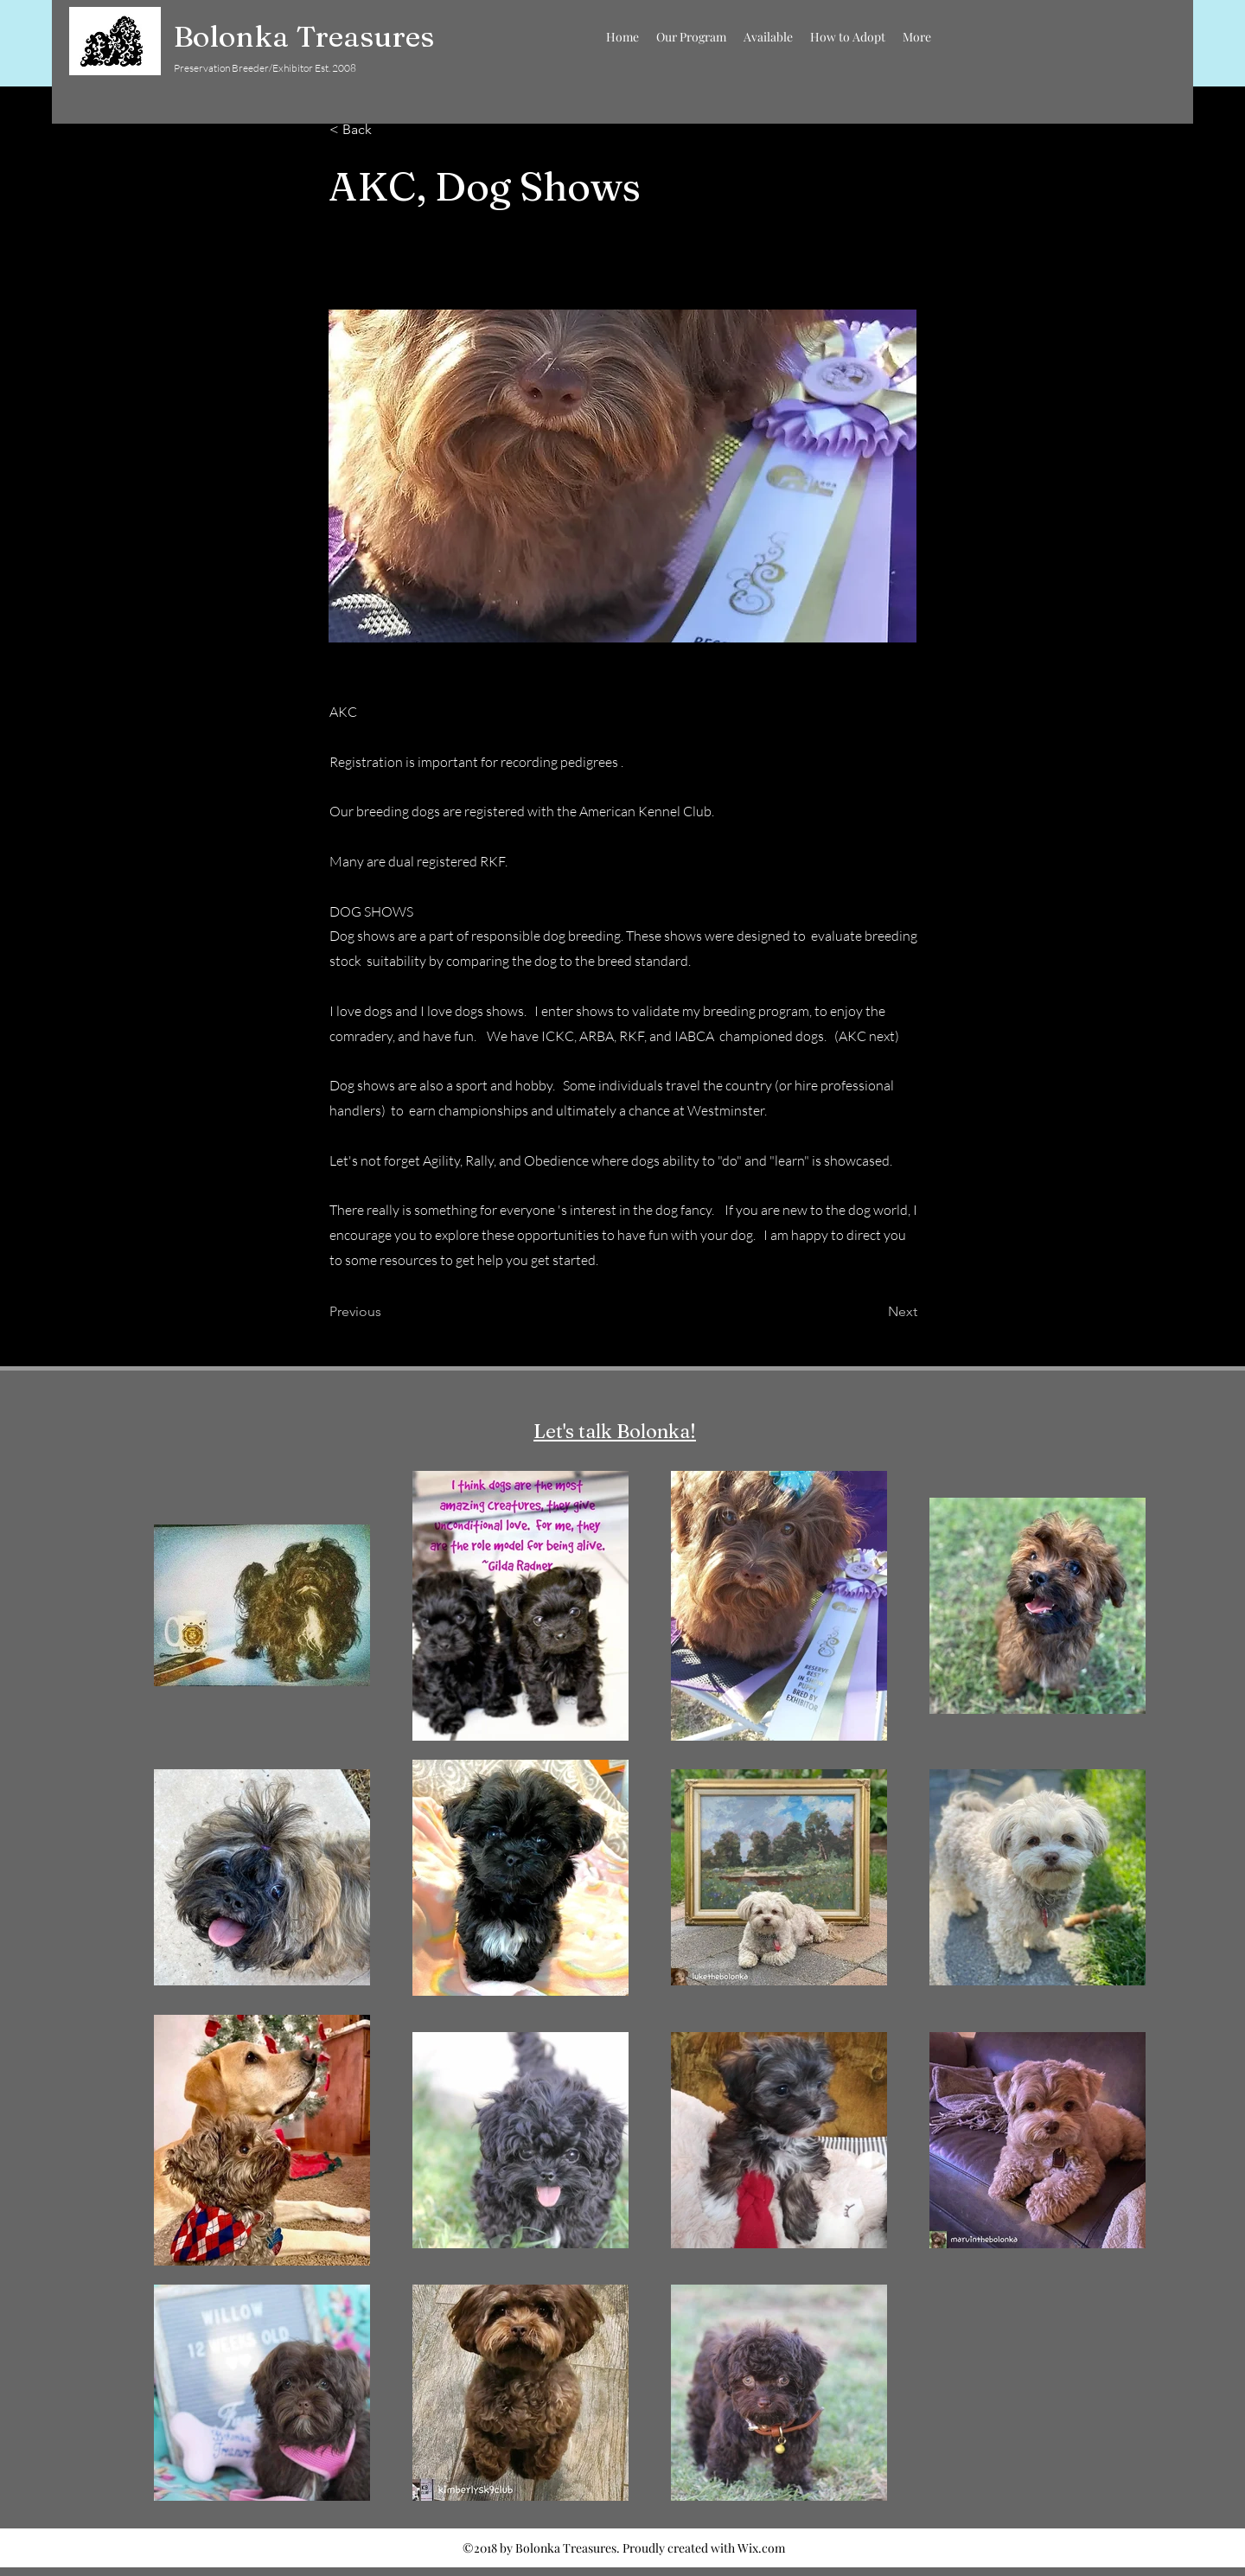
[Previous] (386, 1312)
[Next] (874, 1312)
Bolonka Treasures (304, 36)
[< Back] (386, 129)
